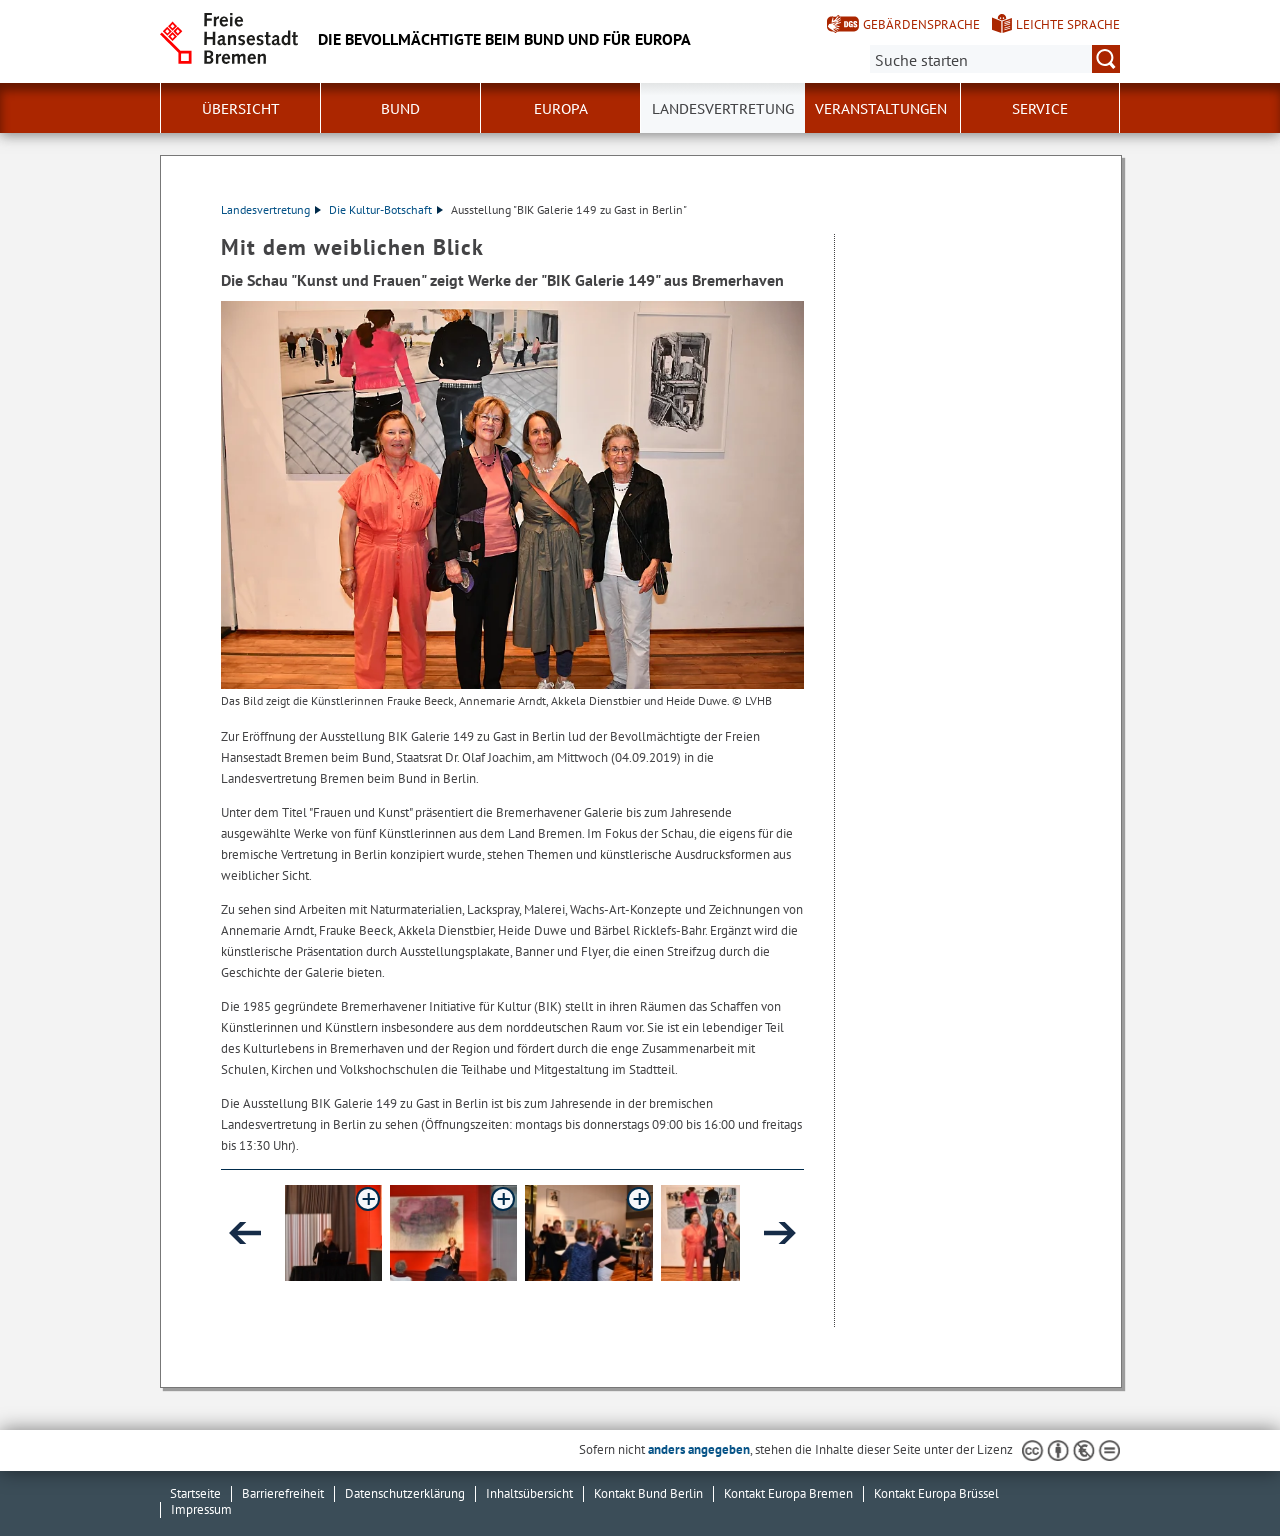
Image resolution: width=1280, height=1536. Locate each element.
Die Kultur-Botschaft (386, 209)
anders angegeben (699, 1449)
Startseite (195, 1493)
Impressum (201, 1509)
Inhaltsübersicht (529, 1493)
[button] (376, 1233)
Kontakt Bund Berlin (648, 1493)
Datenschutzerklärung (405, 1493)
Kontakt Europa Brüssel (936, 1493)
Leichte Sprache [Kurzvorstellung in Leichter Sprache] (1068, 24)
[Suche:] (995, 59)
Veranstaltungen (881, 109)
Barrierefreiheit (283, 1493)
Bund (400, 109)
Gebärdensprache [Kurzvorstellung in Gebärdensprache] (921, 24)
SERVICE (1040, 109)
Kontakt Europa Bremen (788, 1493)
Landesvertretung (723, 109)
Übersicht (241, 109)
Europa (561, 109)
